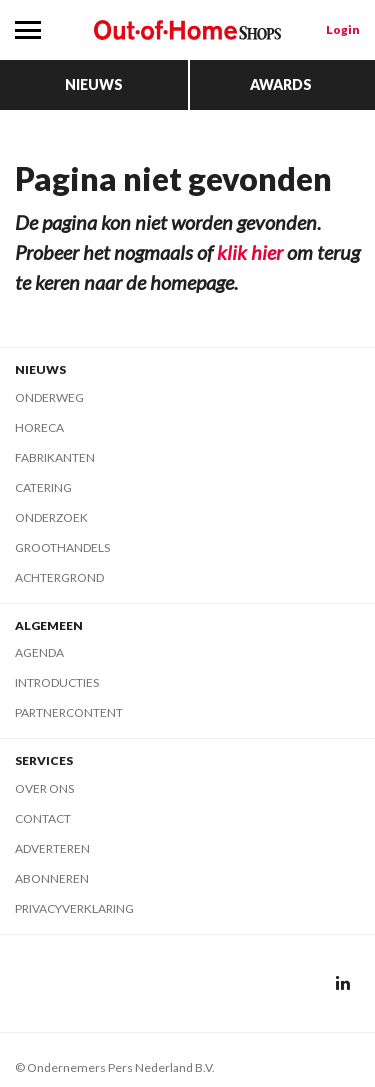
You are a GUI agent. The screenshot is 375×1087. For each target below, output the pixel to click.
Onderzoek (51, 517)
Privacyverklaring (74, 908)
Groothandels (62, 547)
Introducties (57, 682)
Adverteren (52, 848)
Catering (43, 487)
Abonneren (52, 878)
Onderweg (49, 397)
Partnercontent (69, 712)
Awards (281, 84)
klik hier (250, 252)
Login (343, 29)
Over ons (44, 788)
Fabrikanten (55, 457)
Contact (43, 818)
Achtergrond (59, 577)
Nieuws (94, 84)
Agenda (39, 652)
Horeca (39, 427)
